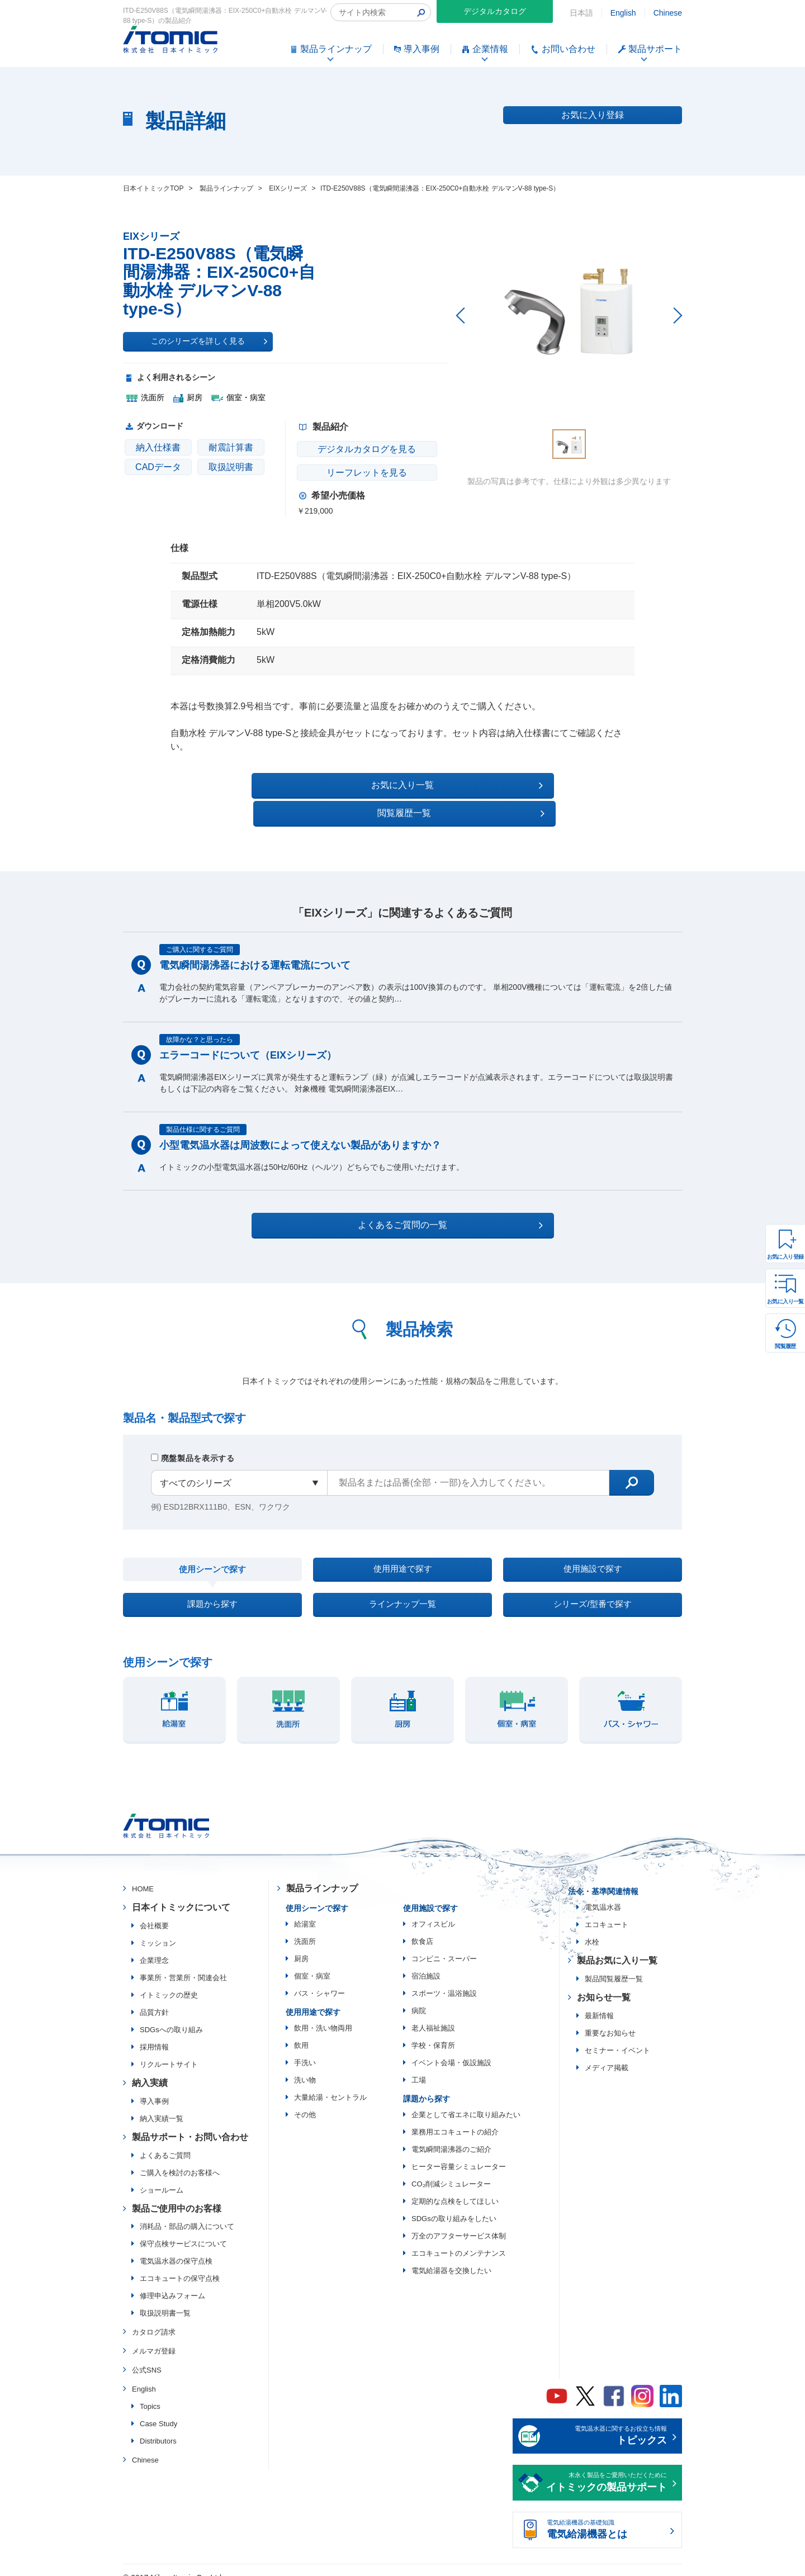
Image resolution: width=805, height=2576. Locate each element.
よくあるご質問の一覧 (412, 1197)
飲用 (301, 2032)
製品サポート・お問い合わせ (190, 2123)
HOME (143, 1875)
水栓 (592, 1928)
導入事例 (154, 2088)
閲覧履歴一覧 (499, 785)
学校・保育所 (433, 2032)
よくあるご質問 (165, 2141)
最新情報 (599, 2002)
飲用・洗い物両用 (323, 2014)
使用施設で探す (592, 1544)
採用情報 (154, 2033)
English (623, 12)
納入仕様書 (158, 447)
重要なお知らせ (610, 2019)
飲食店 (422, 1928)
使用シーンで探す (212, 1545)
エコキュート (606, 1911)
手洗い (305, 2049)
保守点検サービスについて (183, 2230)
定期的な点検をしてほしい (455, 2188)
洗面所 (305, 1928)
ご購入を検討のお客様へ (180, 2159)
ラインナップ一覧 (402, 1587)
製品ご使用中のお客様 (176, 2194)
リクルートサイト (169, 2051)
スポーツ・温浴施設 (444, 1980)
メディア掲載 (606, 2054)
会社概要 (154, 1912)
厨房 (301, 1945)
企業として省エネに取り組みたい (465, 2101)
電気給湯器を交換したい (451, 2257)
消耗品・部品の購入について (187, 2213)
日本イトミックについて (181, 1894)
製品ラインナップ (322, 1875)
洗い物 (305, 2066)
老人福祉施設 (433, 2014)
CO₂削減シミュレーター (451, 2170)
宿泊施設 (426, 1962)
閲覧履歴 (785, 1346)
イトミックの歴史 (169, 1981)
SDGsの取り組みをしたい (453, 2205)
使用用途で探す (402, 1544)
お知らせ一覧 (604, 1984)
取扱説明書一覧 (165, 2299)
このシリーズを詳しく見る (209, 341)
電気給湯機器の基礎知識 (606, 2517)
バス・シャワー (319, 1980)
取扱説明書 (231, 467)
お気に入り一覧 (785, 1301)
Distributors (158, 2427)
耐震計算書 (231, 447)
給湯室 (305, 1910)
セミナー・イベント (617, 2037)
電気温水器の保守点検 (176, 2247)
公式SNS (147, 2356)
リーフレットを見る (364, 472)
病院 (418, 1997)
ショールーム (161, 2176)
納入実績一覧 (161, 2105)
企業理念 (154, 1947)
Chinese (668, 12)
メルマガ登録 (154, 2337)
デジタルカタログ (494, 11)
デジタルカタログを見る (364, 449)
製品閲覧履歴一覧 (614, 1965)
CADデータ (158, 467)
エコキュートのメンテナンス (458, 2240)
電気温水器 (603, 1894)
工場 (418, 2066)
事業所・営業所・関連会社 (183, 1964)
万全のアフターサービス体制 (458, 2222)
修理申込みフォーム (172, 2282)
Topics (150, 2392)
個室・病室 (312, 1962)
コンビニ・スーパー (444, 1945)
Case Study (158, 2410)
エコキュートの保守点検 (180, 2265)
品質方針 (154, 1999)
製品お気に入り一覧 (617, 1947)
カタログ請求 (154, 2318)
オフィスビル (433, 1910)
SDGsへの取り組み (171, 2016)
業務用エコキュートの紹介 (455, 2118)
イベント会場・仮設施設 (451, 2049)
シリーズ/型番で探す (592, 1587)
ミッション (158, 1929)
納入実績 (150, 2069)
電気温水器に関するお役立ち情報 (606, 2423)
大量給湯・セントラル (330, 2084)
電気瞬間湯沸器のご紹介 (451, 2136)
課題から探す (212, 1587)
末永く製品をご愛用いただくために (606, 2470)
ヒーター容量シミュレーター (458, 2153)
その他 (305, 2101)
